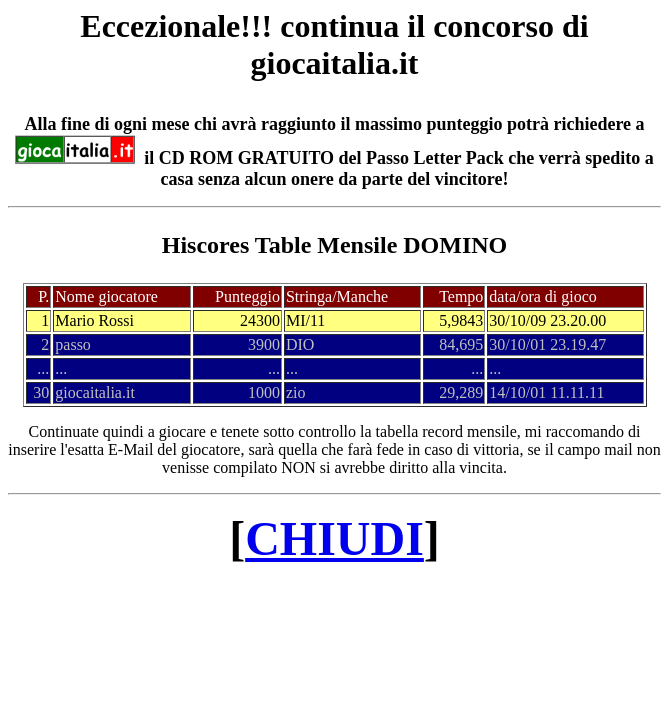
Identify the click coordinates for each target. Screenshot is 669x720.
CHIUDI (334, 538)
